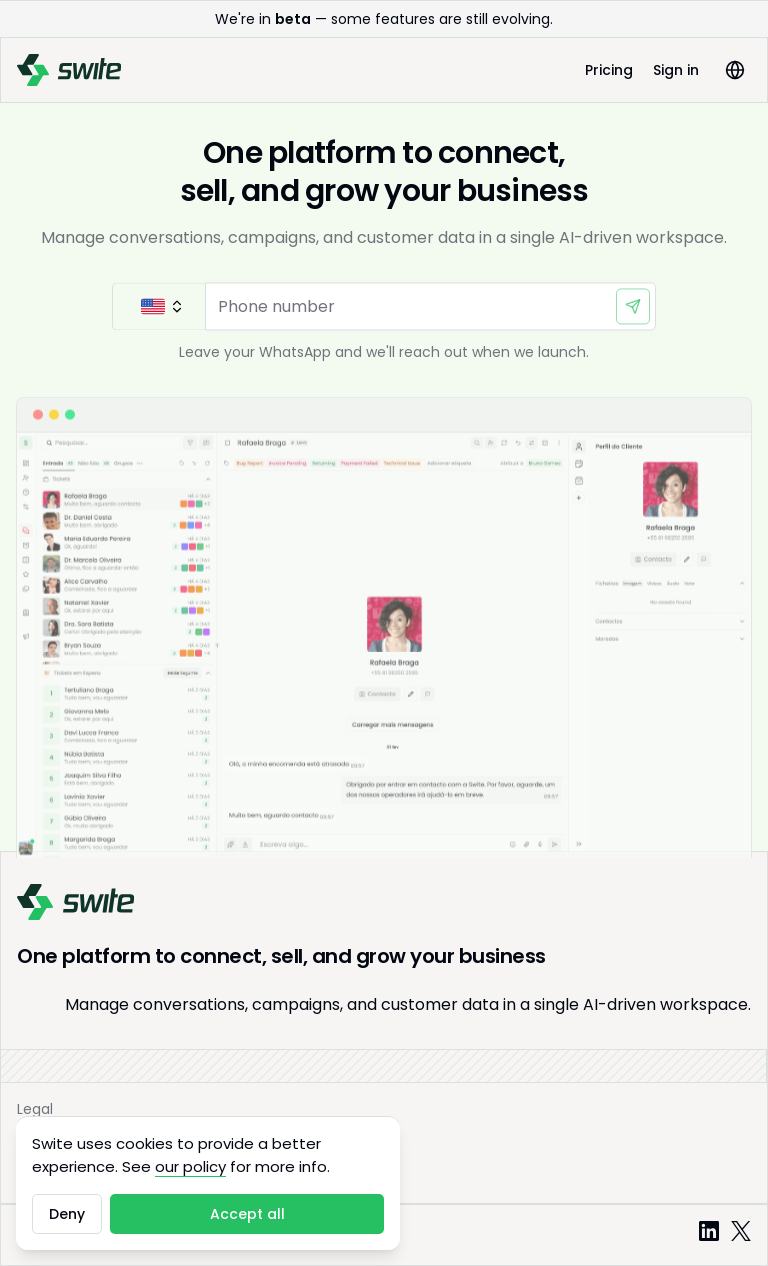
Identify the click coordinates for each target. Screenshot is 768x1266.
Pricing (609, 70)
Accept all (247, 1214)
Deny (67, 1214)
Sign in (676, 70)
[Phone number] (430, 309)
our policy (190, 1166)
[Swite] (69, 70)
